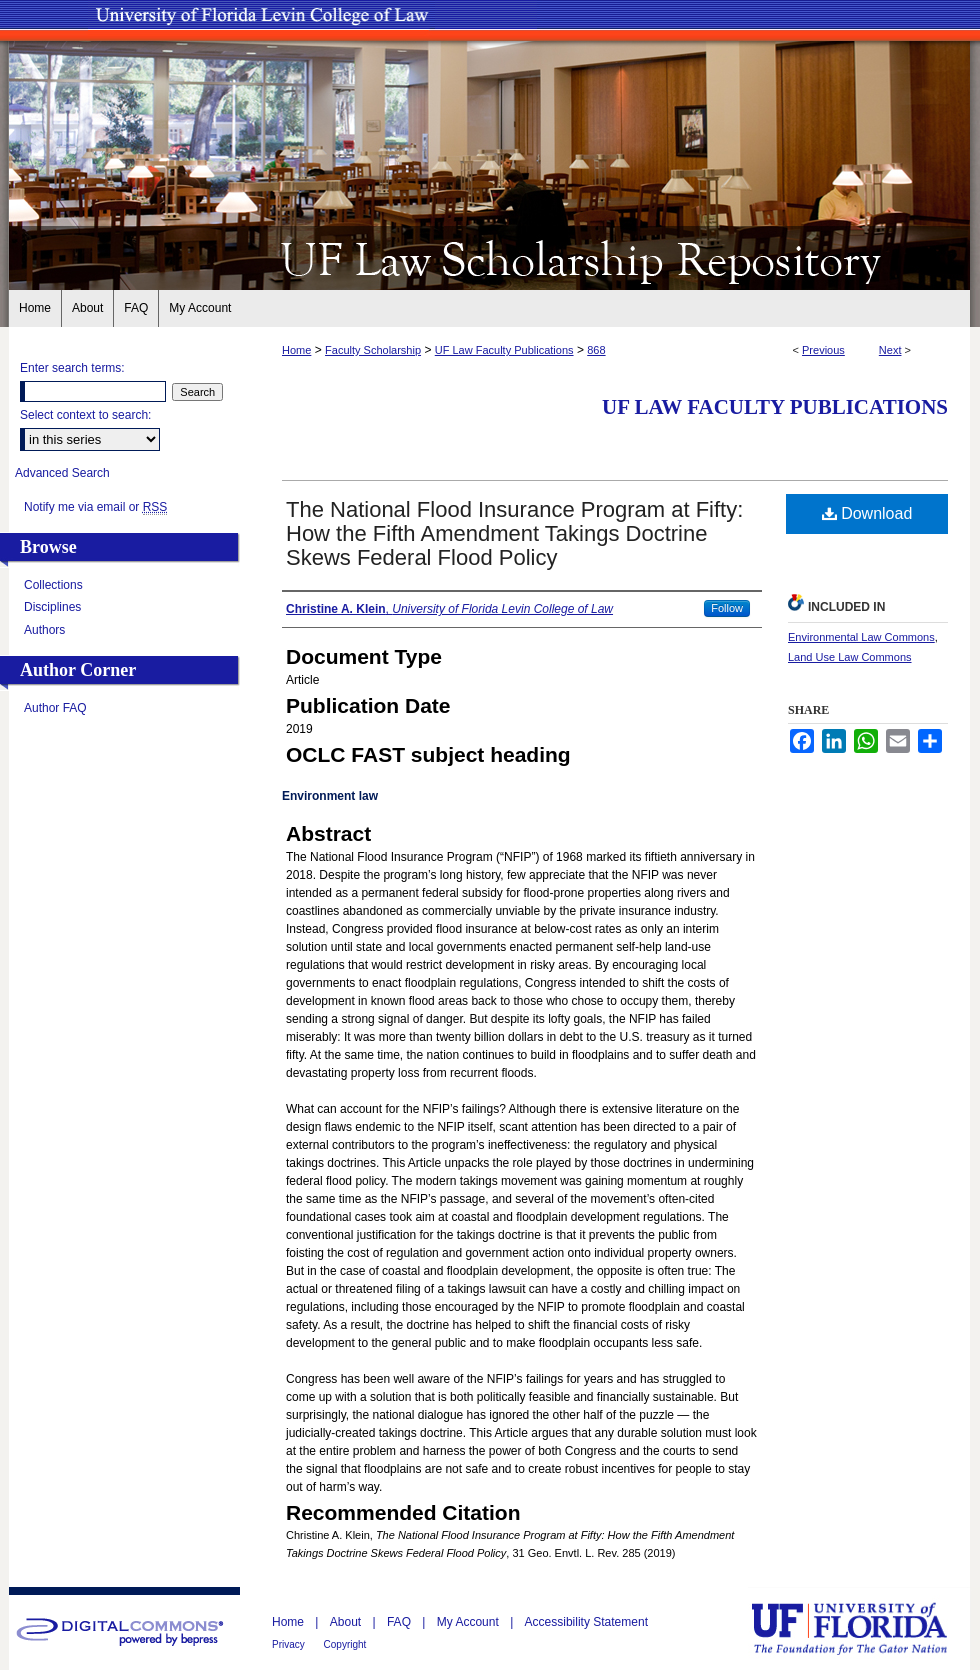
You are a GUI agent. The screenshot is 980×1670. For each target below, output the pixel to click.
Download (867, 513)
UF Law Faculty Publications (504, 350)
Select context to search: (85, 415)
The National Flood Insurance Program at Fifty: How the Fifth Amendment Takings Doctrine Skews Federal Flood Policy (514, 533)
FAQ (400, 1622)
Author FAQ (55, 708)
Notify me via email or (95, 507)
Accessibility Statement (586, 1622)
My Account (469, 1622)
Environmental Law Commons (861, 637)
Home (296, 350)
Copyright (345, 1644)
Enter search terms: (72, 368)
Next (890, 350)
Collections (53, 585)
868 (596, 350)
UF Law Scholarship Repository (490, 258)
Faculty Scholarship (373, 350)
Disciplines (52, 607)
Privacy (290, 1644)
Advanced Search (62, 473)
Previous (823, 350)
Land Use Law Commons (850, 657)
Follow (727, 608)
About (347, 1622)
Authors (44, 630)
